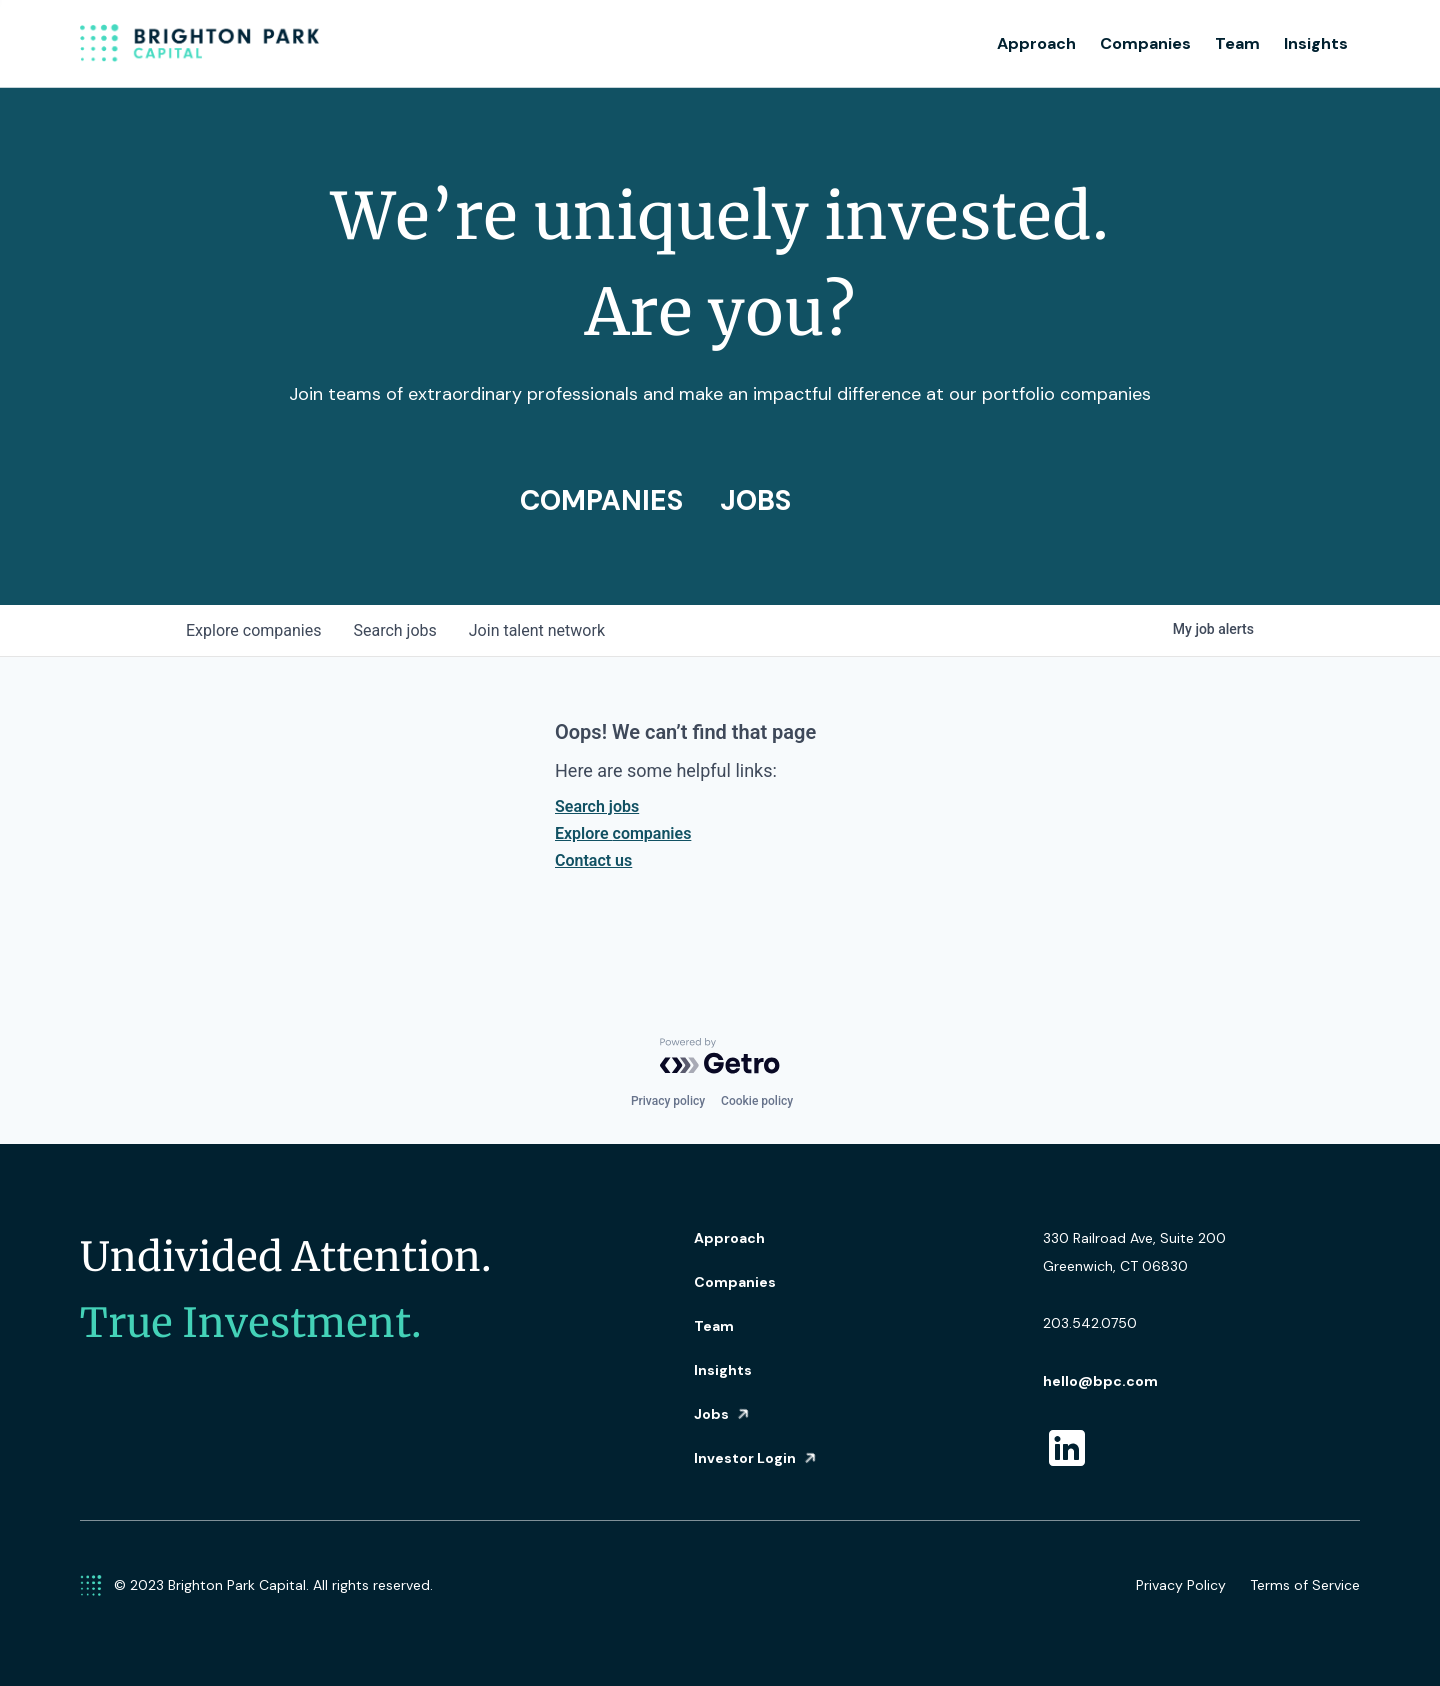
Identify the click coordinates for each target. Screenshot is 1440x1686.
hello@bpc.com (1100, 1381)
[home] (200, 44)
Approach (1036, 43)
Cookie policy (757, 1101)
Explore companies (623, 833)
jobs (394, 630)
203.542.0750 (1090, 1323)
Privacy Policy (1181, 1585)
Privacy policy (668, 1101)
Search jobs (597, 806)
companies (253, 630)
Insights (1316, 43)
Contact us (593, 860)
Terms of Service (1305, 1585)
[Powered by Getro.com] (720, 1056)
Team (1237, 43)
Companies (1145, 43)
